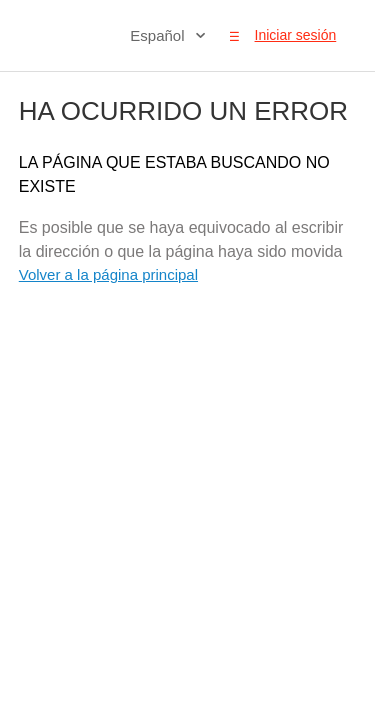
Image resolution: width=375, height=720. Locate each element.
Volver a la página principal (108, 274)
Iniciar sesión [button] (296, 35)
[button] (234, 36)
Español (159, 35)
